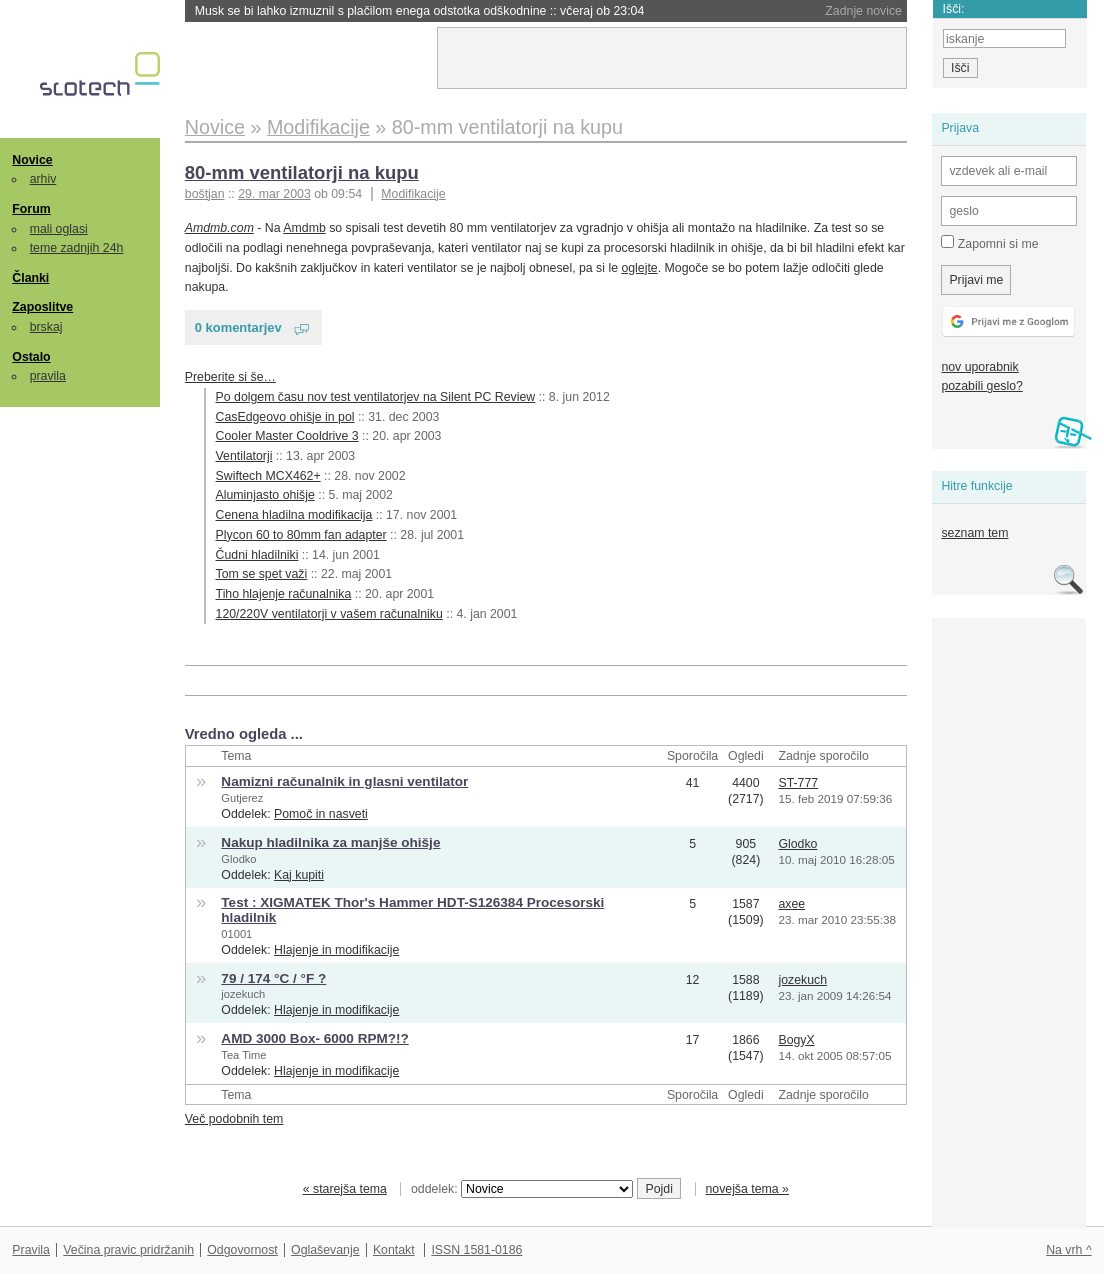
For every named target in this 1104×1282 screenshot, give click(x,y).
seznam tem (974, 533)
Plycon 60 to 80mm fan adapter (301, 535)
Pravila (31, 1250)
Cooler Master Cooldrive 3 (287, 436)
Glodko (238, 859)
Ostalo (31, 357)
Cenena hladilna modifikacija (294, 515)
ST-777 (798, 783)
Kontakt (394, 1250)
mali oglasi (59, 229)
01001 (236, 934)
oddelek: (522, 1189)
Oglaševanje (325, 1250)
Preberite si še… (230, 377)
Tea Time (243, 1055)
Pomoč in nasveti (321, 814)
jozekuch (243, 994)
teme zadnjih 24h (77, 248)
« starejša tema (345, 1189)
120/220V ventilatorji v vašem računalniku (329, 614)
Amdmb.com (219, 228)
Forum (31, 209)
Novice (32, 160)
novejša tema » (747, 1189)
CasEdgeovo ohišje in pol (285, 417)
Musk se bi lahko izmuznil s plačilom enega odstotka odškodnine (420, 11)
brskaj (46, 327)
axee (791, 904)
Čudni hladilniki (257, 555)
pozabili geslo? (981, 386)
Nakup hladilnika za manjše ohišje (330, 842)
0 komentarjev (238, 327)
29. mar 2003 (274, 194)
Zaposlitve (42, 307)
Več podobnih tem (234, 1119)
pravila (48, 376)
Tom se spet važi (262, 574)
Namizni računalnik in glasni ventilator (344, 781)
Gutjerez (242, 798)
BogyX (796, 1040)
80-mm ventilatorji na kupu (302, 172)
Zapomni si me (989, 243)
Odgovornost (242, 1250)
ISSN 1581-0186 (476, 1250)
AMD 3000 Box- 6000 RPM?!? (314, 1038)
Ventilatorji (244, 456)
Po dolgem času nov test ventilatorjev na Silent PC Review (376, 397)
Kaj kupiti (299, 875)
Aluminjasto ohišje (265, 495)
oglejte (639, 268)
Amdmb (304, 228)
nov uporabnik (979, 367)
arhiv (43, 179)
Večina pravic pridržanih (128, 1250)
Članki (30, 278)
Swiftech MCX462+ (268, 476)
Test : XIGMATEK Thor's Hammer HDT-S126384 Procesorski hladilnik (412, 910)
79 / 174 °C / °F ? (273, 978)
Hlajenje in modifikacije (336, 950)
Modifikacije (413, 194)
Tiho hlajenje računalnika (284, 594)
